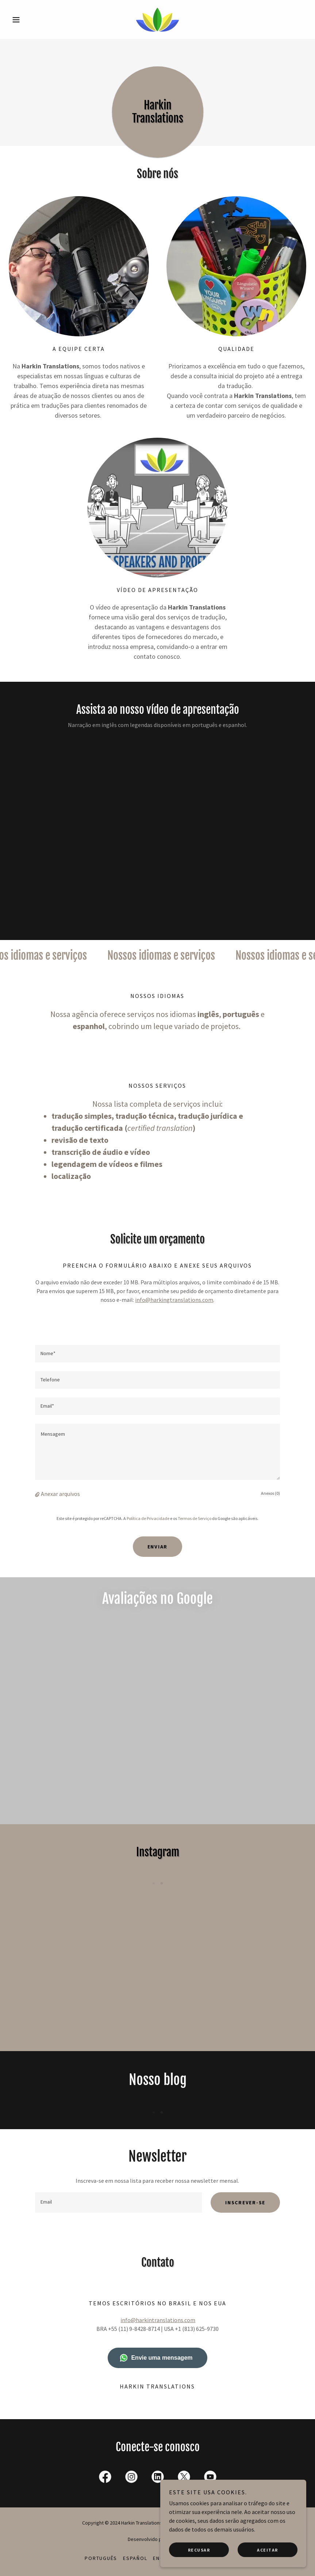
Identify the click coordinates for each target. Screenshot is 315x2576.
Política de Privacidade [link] (148, 1518)
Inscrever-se (245, 2202)
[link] (157, 19)
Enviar (157, 1546)
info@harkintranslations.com (157, 2320)
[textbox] (157, 1353)
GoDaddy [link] (178, 2539)
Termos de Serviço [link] (194, 1518)
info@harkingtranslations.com (174, 1299)
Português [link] (101, 2558)
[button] (31, 19)
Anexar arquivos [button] (60, 1493)
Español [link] (135, 2558)
